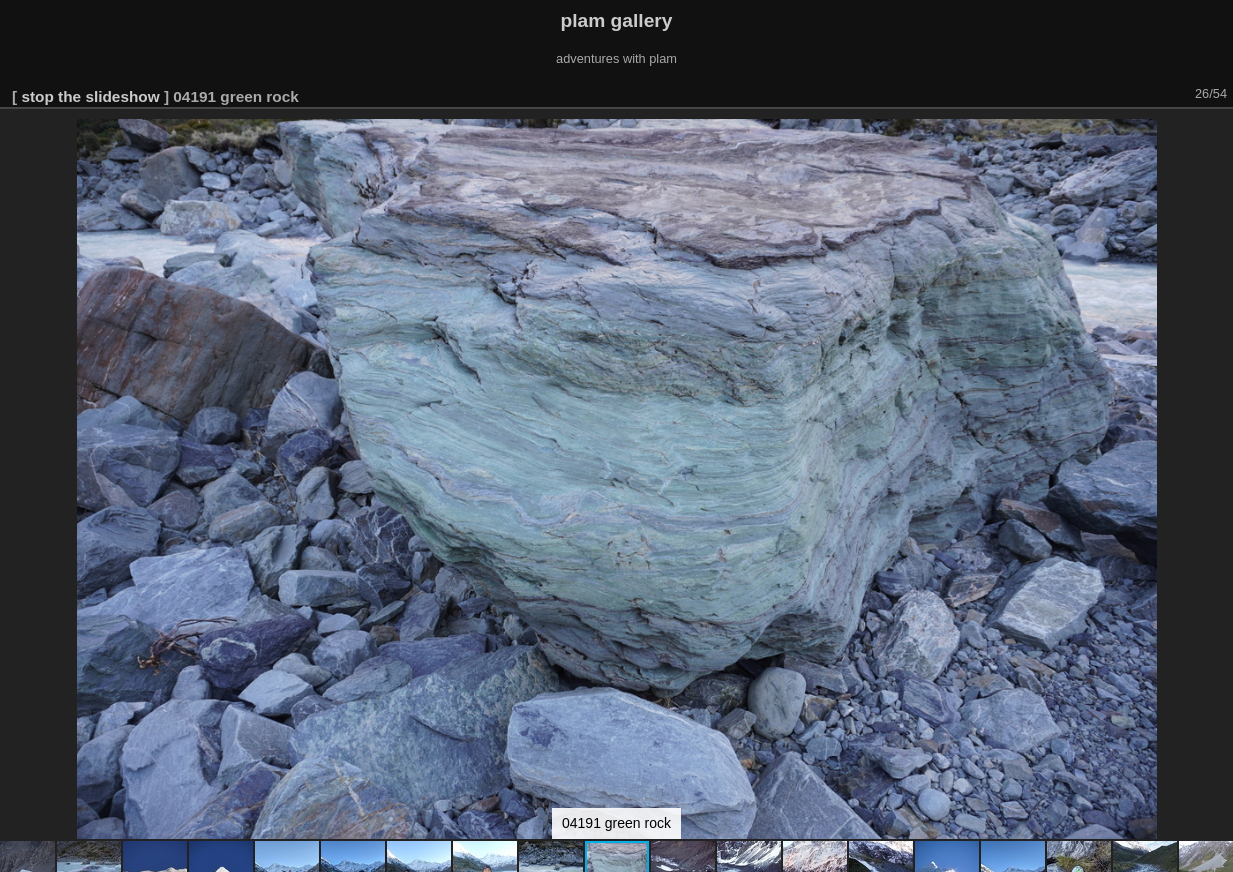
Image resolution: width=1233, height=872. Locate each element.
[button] (1215, 137)
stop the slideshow (90, 96)
